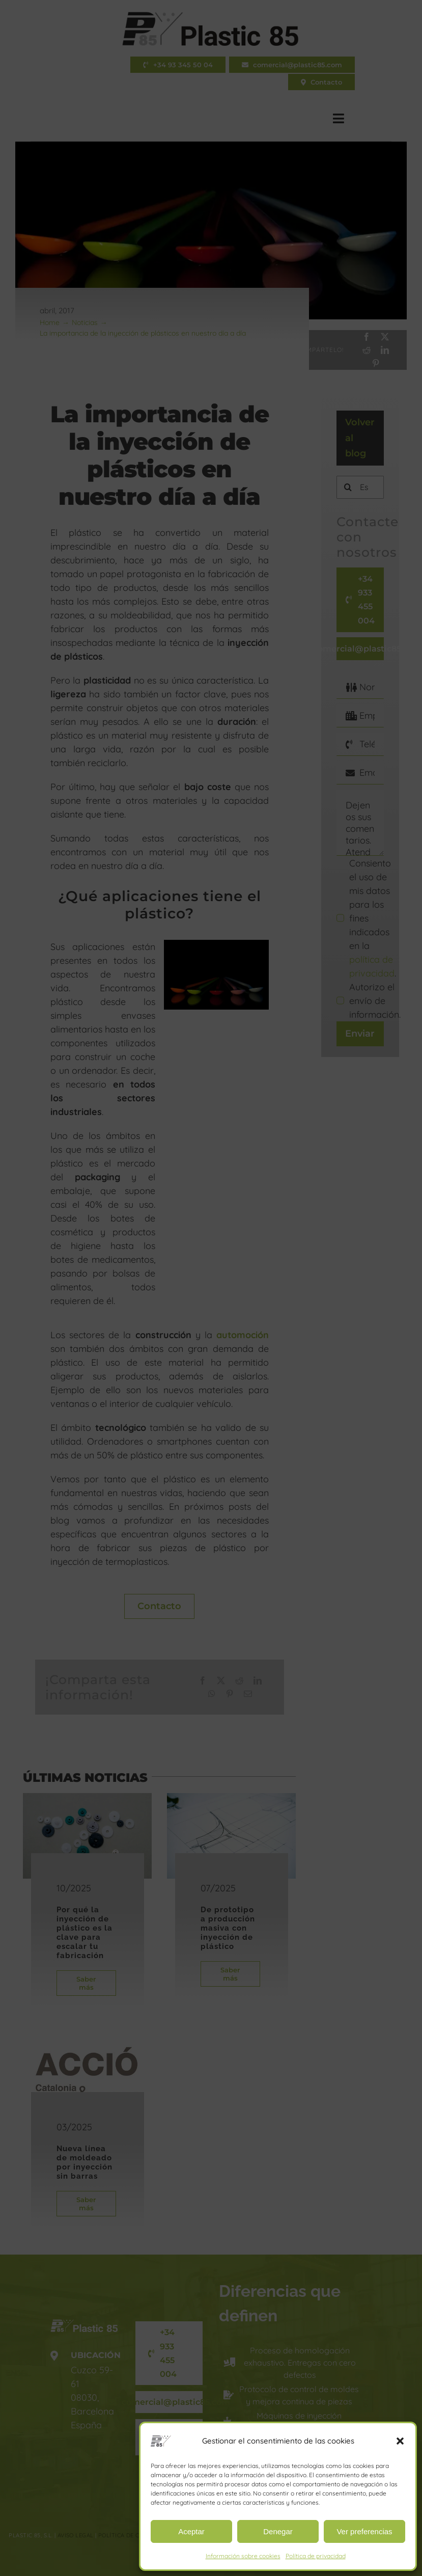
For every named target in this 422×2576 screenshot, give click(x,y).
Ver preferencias (364, 2531)
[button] (400, 2441)
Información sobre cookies (243, 2556)
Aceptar (191, 2531)
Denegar (278, 2531)
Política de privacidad (316, 2556)
